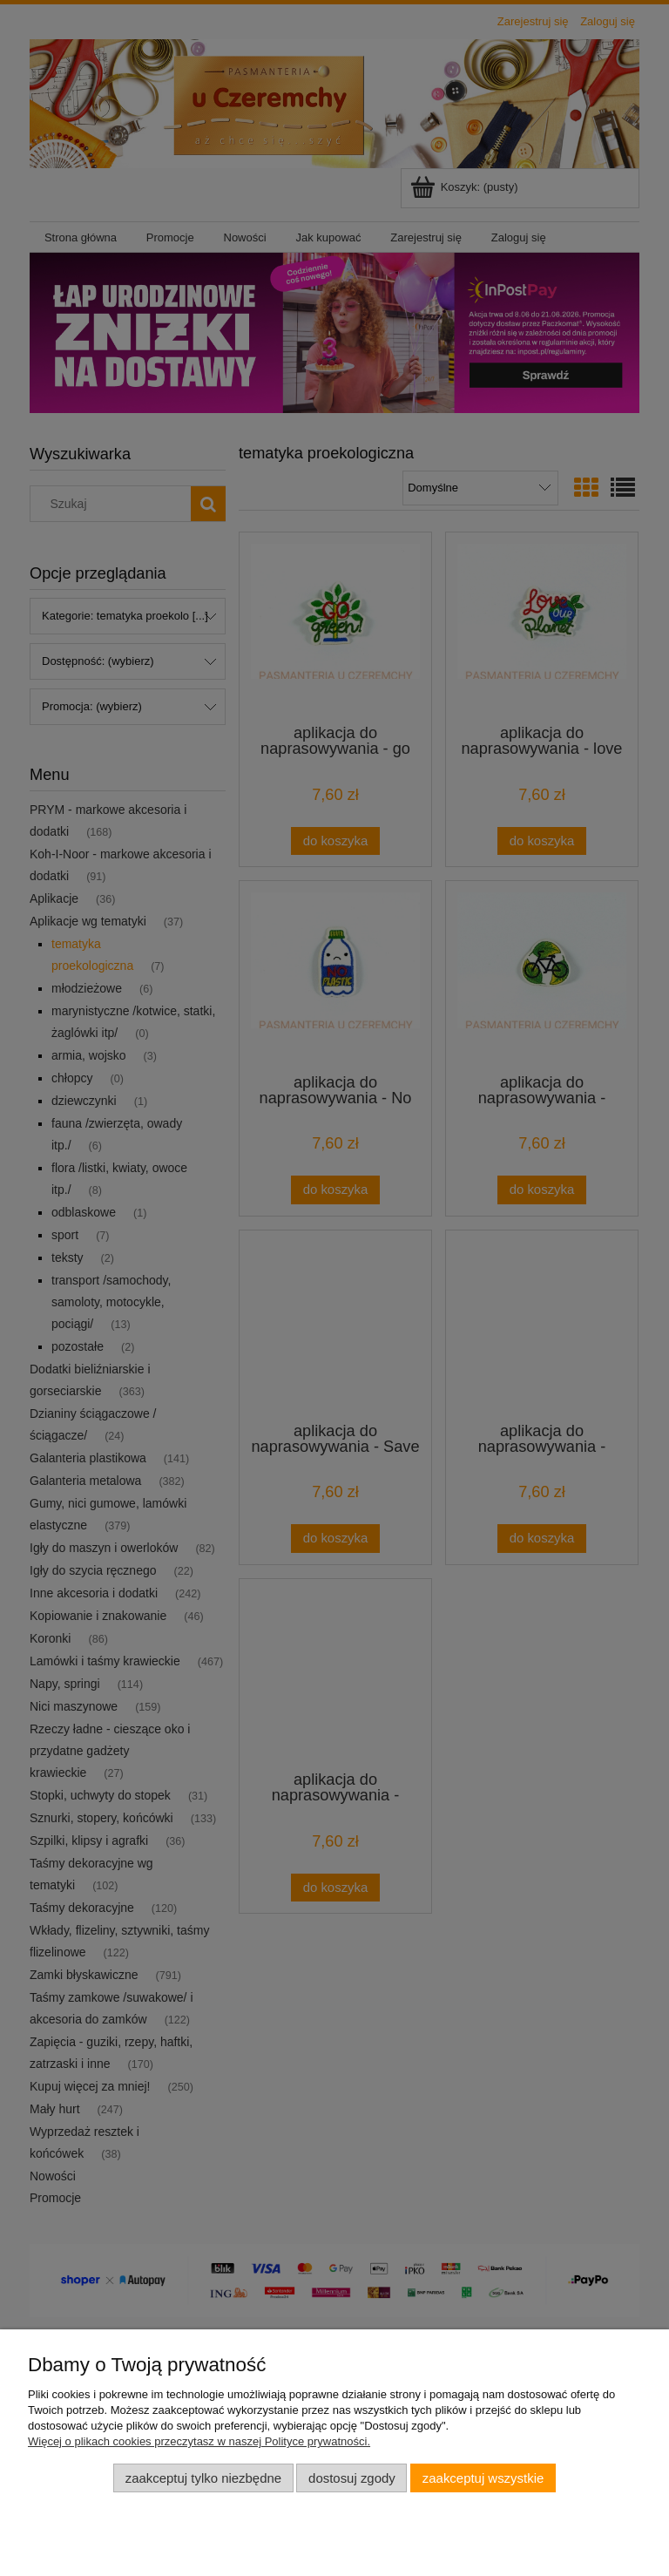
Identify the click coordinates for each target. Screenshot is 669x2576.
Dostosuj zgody (351, 2478)
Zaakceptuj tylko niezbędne (203, 2478)
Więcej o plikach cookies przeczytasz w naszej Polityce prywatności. (199, 2441)
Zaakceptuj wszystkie (483, 2478)
